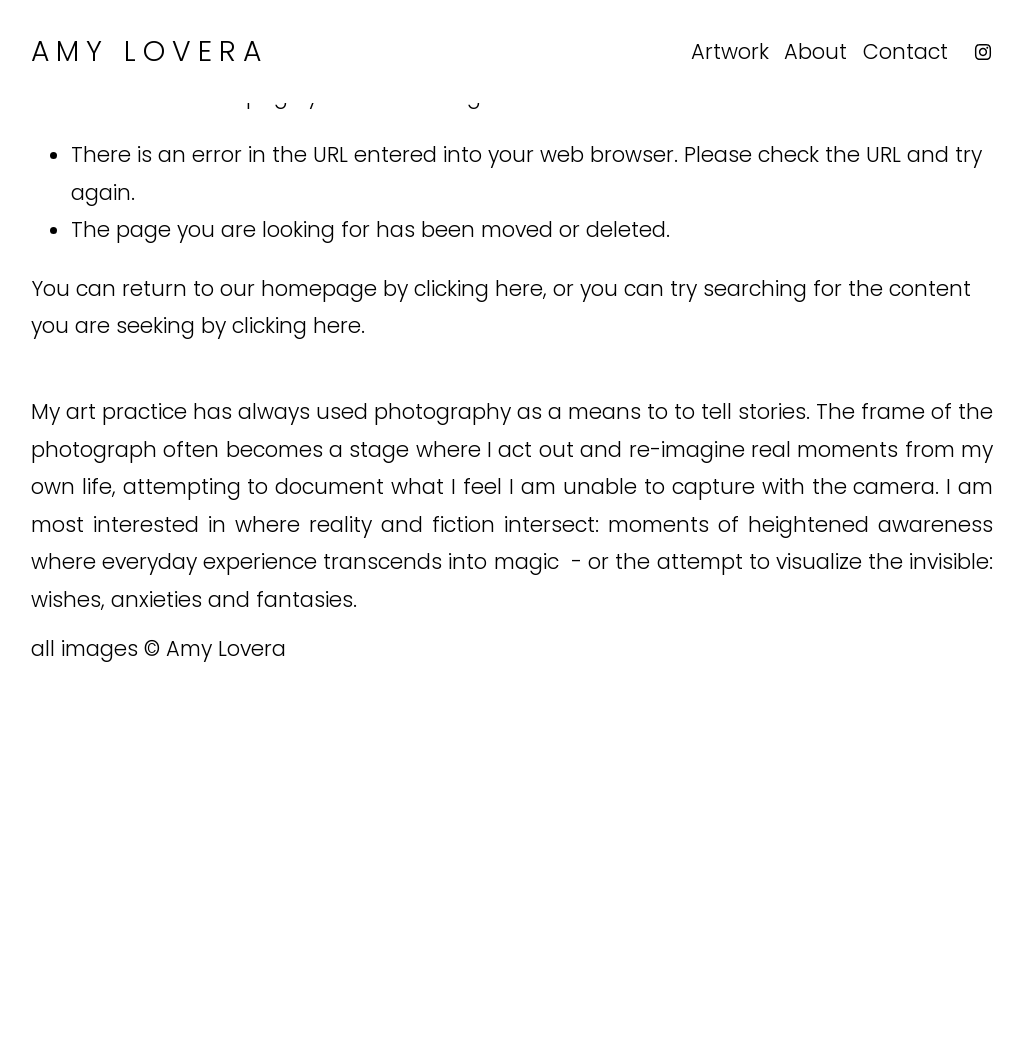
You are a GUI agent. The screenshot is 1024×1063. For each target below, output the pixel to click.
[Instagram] (983, 52)
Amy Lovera (150, 51)
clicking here (478, 288)
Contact (905, 51)
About (815, 51)
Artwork (730, 51)
